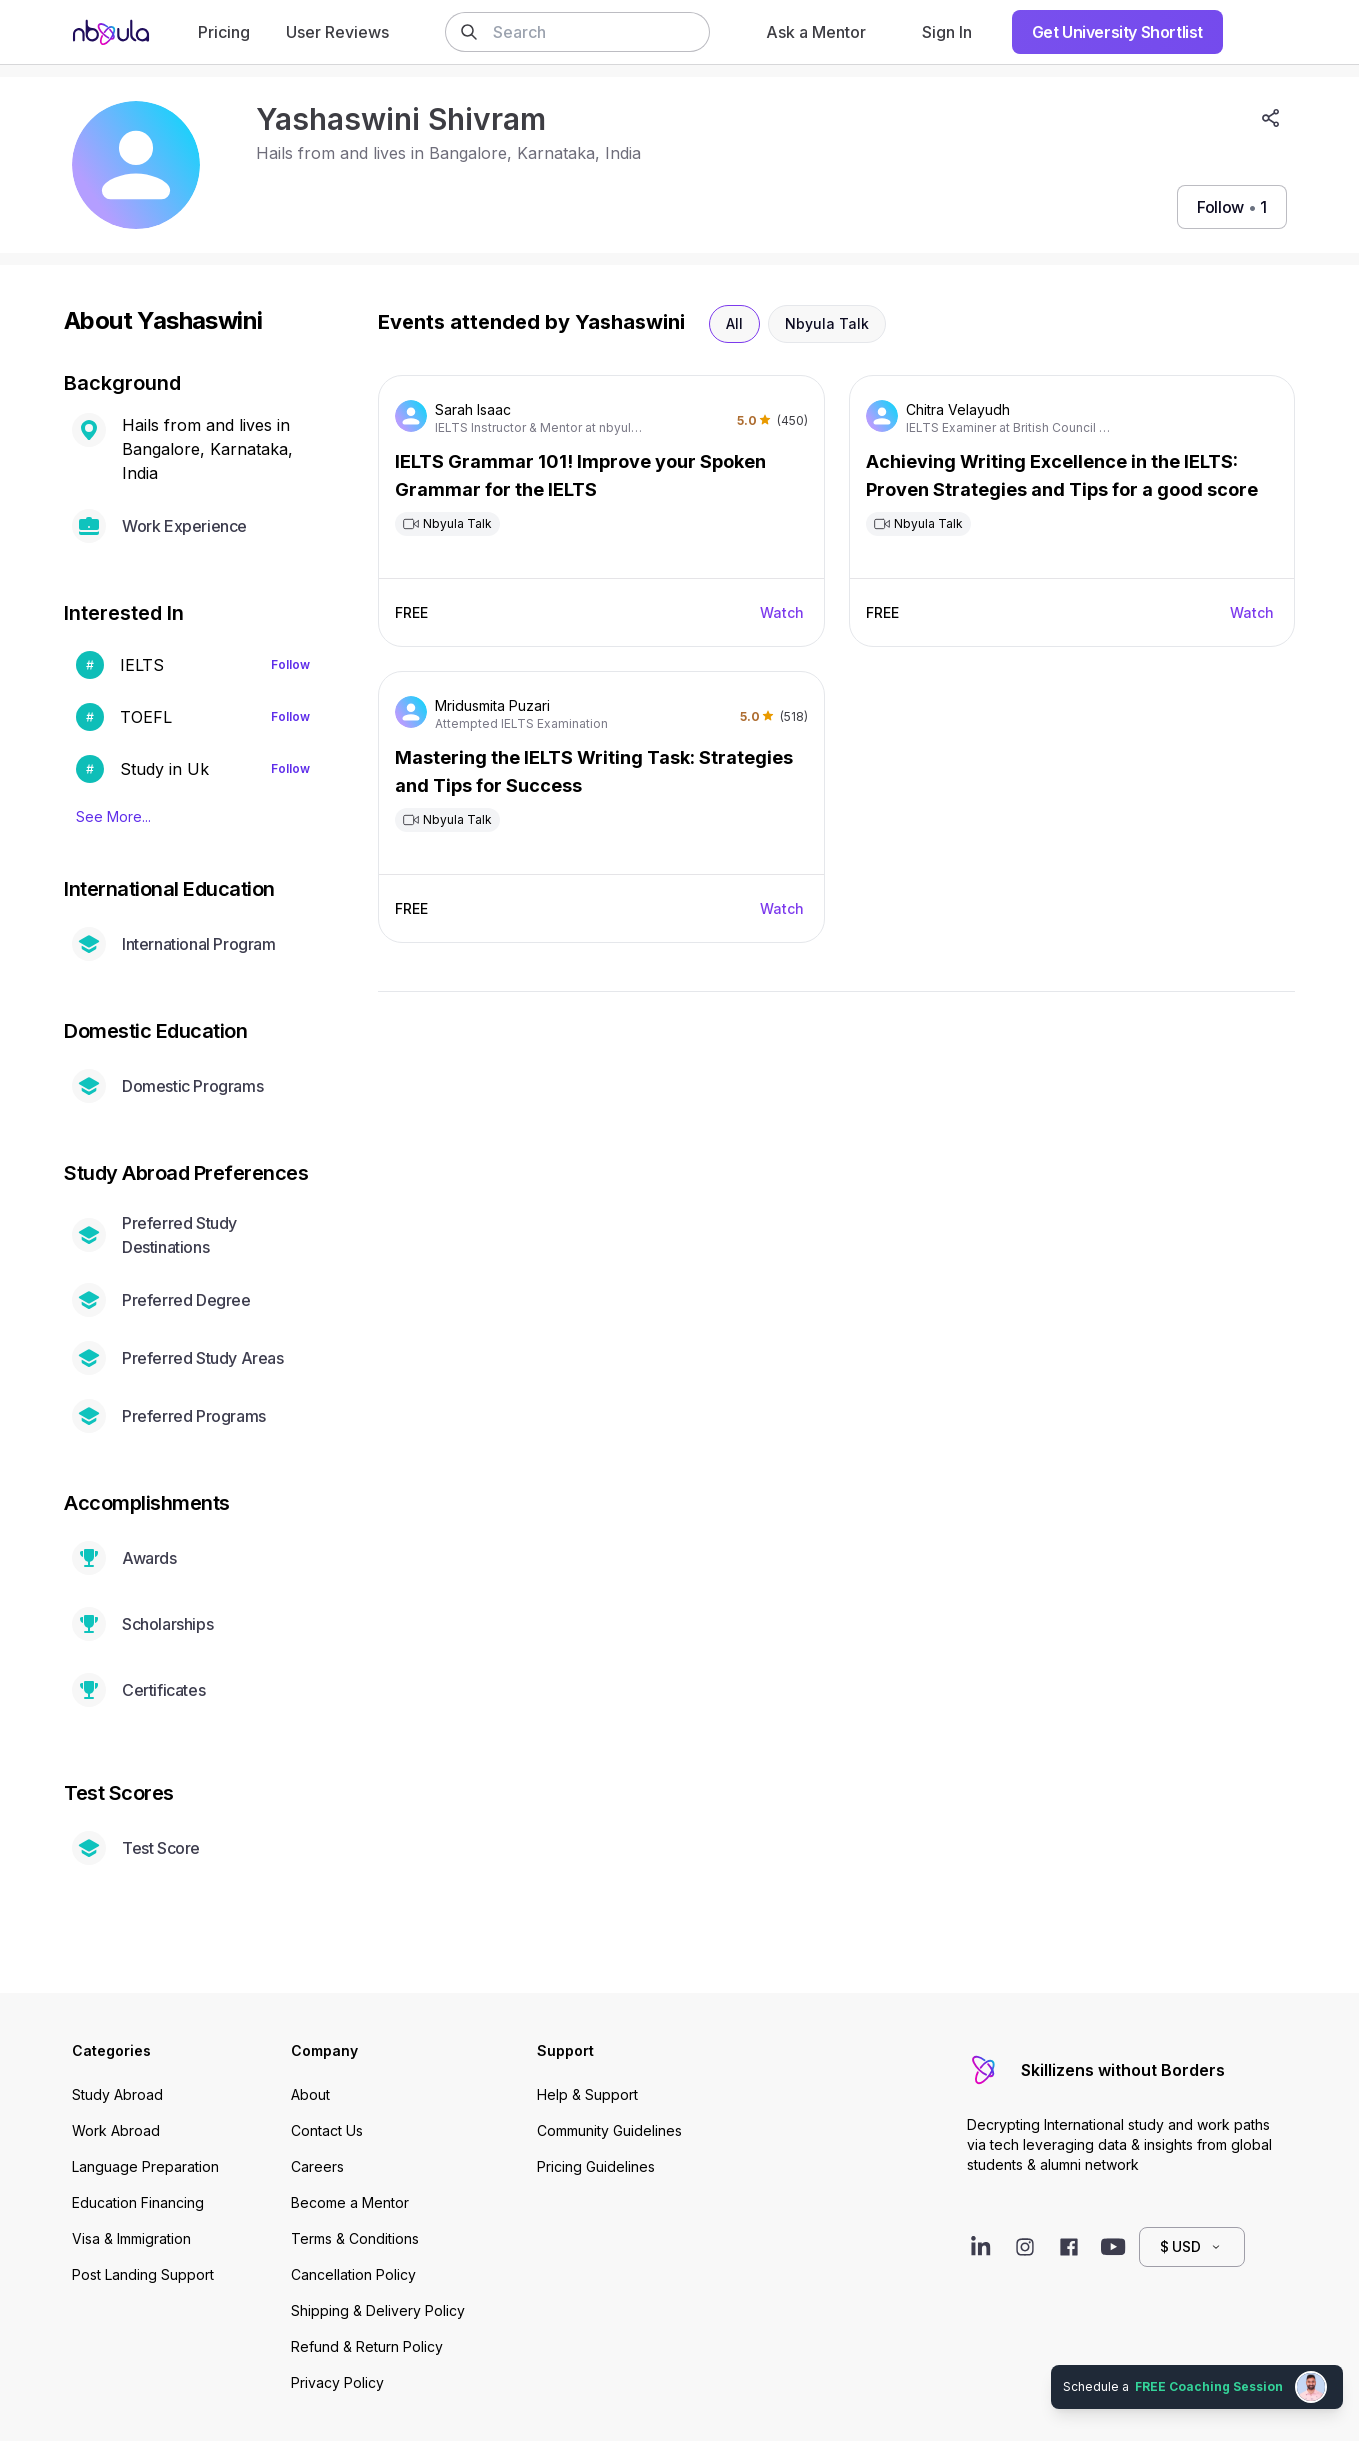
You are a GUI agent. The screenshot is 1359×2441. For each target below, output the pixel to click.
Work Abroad (116, 2130)
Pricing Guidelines (596, 2166)
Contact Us (327, 2130)
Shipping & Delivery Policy (378, 2310)
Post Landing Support (143, 2274)
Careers (317, 2166)
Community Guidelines (609, 2130)
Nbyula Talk (827, 323)
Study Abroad (117, 2094)
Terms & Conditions (355, 2238)
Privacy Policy (337, 2382)
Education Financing (138, 2202)
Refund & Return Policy (367, 2346)
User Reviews (337, 32)
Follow (290, 664)
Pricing (224, 32)
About (310, 2094)
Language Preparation (145, 2166)
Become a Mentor (350, 2202)
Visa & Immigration (131, 2238)
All (734, 323)
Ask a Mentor (816, 32)
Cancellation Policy (353, 2274)
